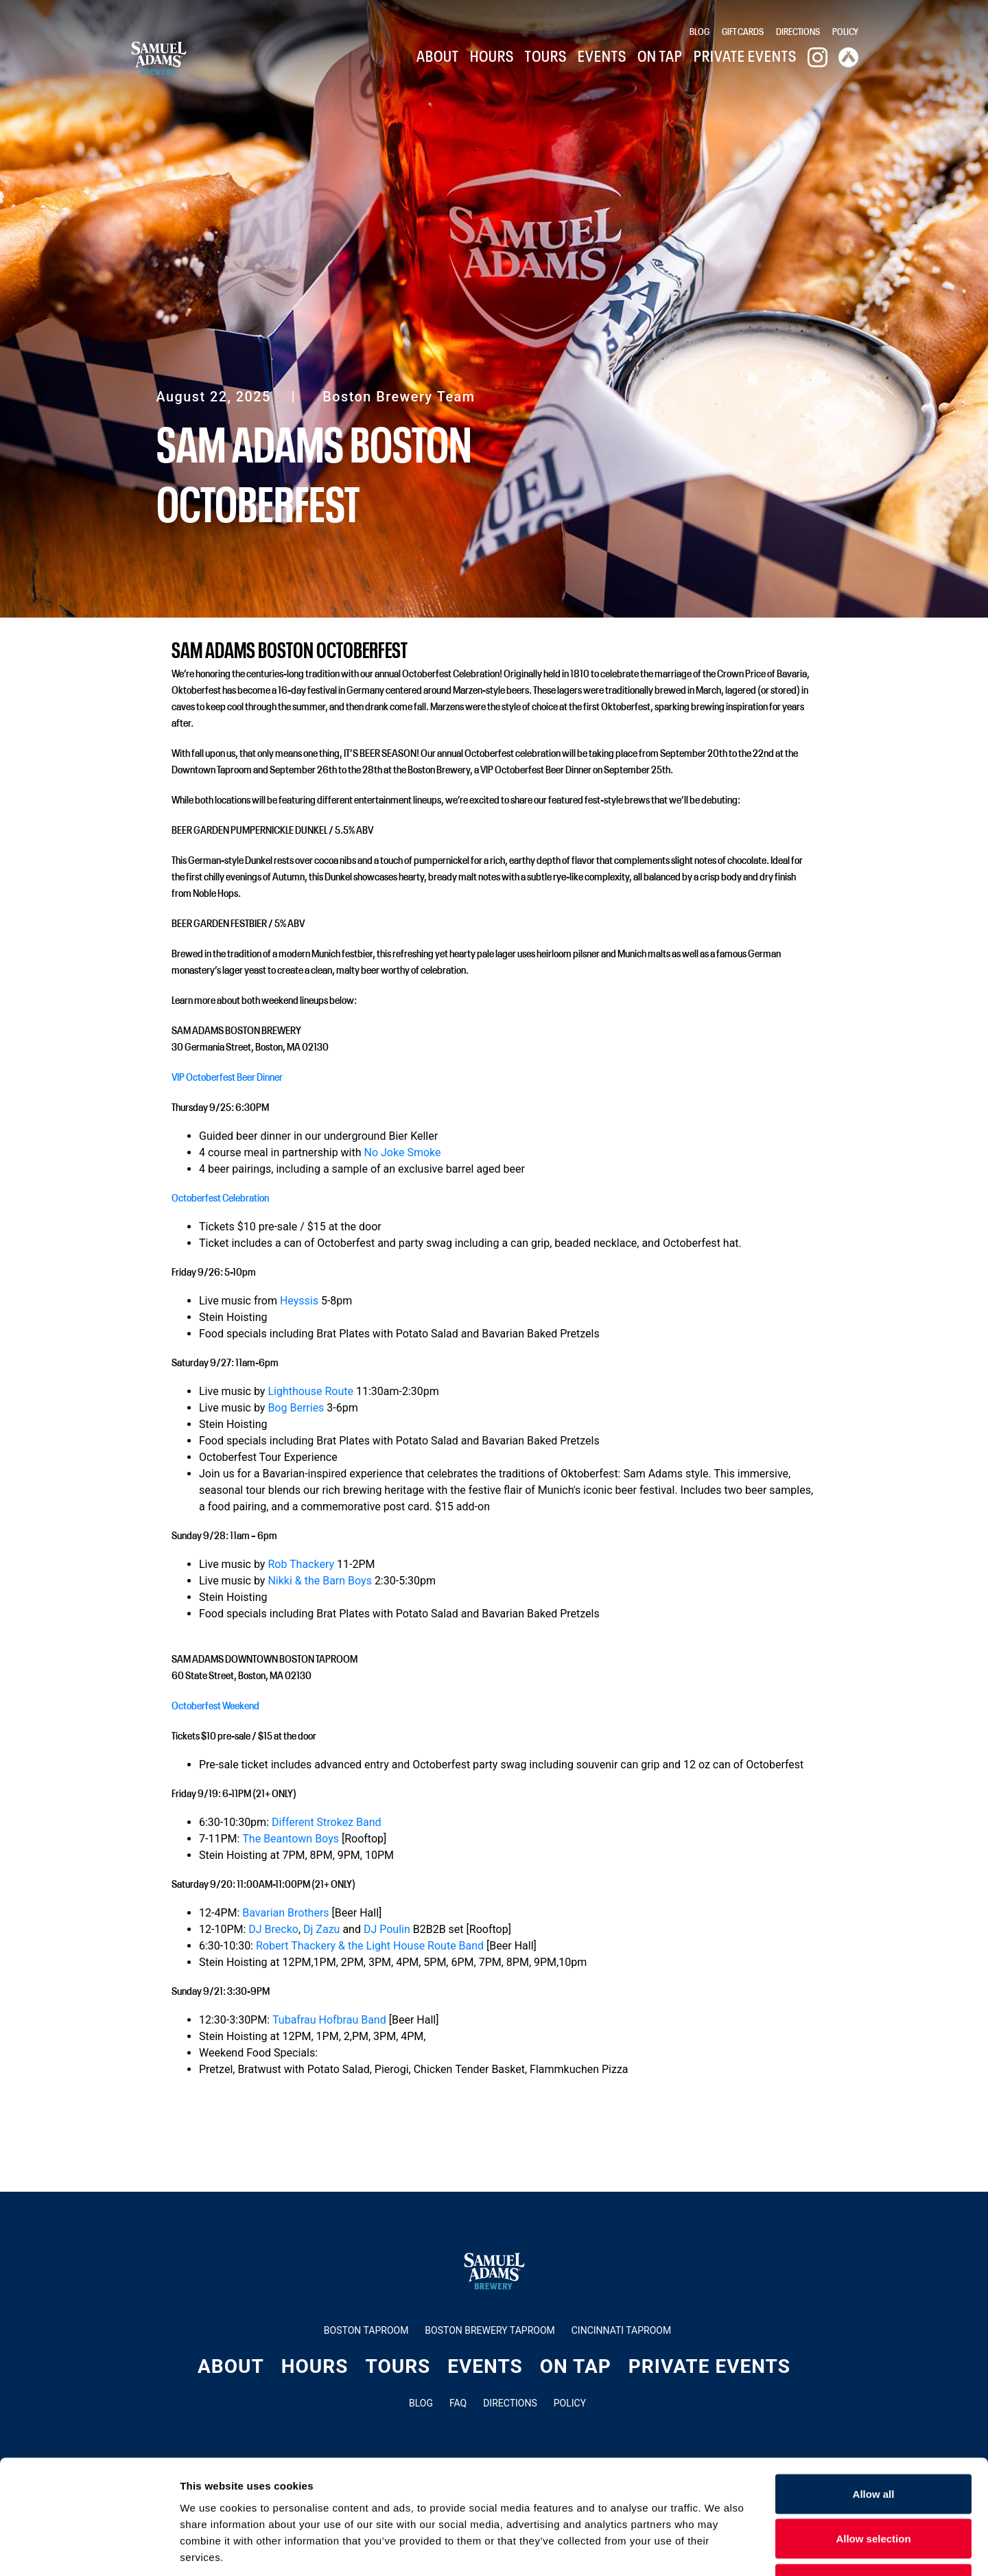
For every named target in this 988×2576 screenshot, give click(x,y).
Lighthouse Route (310, 1391)
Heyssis (299, 1300)
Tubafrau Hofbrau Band (329, 2019)
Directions (798, 31)
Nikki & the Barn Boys (320, 1580)
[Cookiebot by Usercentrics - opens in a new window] (89, 2549)
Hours (492, 55)
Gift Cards (743, 31)
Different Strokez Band (326, 1822)
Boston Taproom (366, 2330)
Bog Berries (296, 1407)
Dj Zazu (321, 1929)
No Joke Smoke (402, 1152)
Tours (546, 55)
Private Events (745, 55)
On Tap (660, 55)
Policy (845, 31)
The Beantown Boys (290, 1838)
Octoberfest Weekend (215, 1704)
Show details (720, 2549)
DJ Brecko (273, 1929)
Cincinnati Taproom (621, 2330)
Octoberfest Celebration (220, 1196)
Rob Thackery (301, 1564)
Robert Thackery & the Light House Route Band (370, 1945)
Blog (699, 31)
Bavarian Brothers (285, 1912)
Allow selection (873, 2441)
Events (602, 55)
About (437, 55)
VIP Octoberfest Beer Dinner (227, 1076)
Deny (873, 2486)
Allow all (874, 2396)
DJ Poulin (387, 1929)
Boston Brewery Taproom (489, 2330)
